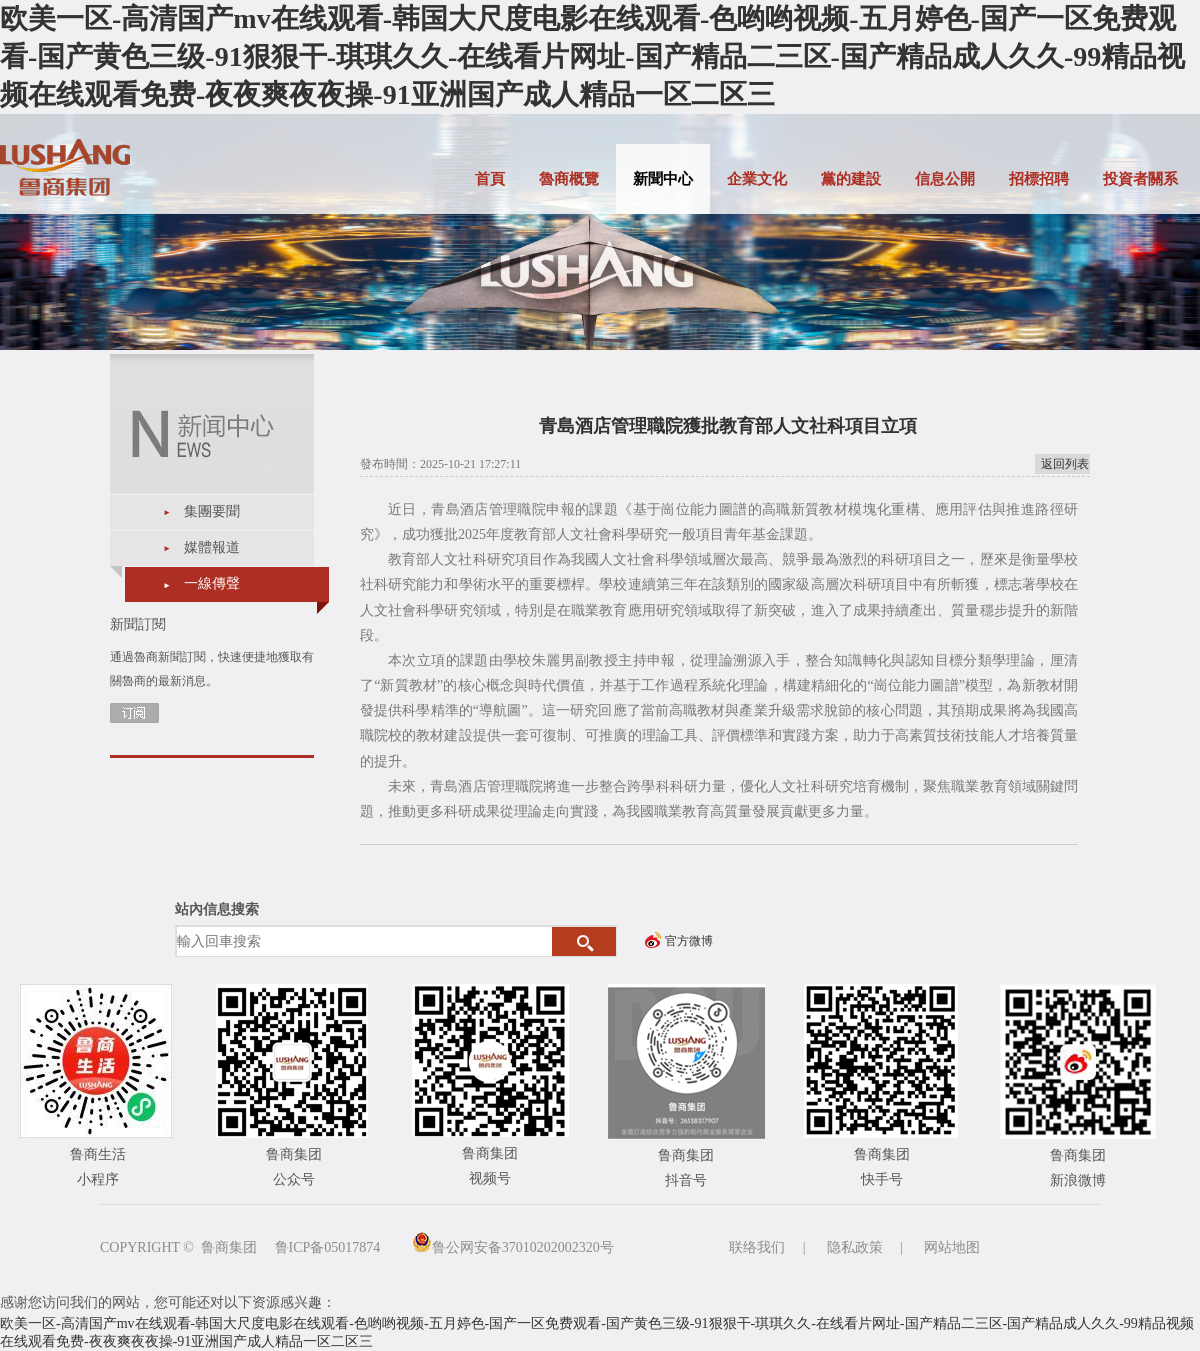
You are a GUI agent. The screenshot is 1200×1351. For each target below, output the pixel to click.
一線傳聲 (212, 583)
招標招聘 (1039, 179)
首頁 (490, 179)
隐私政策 (855, 1247)
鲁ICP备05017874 (328, 1247)
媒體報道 (212, 547)
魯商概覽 (569, 179)
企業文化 (757, 179)
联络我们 (757, 1247)
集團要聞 (212, 511)
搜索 (584, 942)
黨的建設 (851, 179)
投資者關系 (1140, 179)
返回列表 (1065, 464)
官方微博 (689, 941)
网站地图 (952, 1247)
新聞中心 (663, 179)
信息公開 (945, 179)
